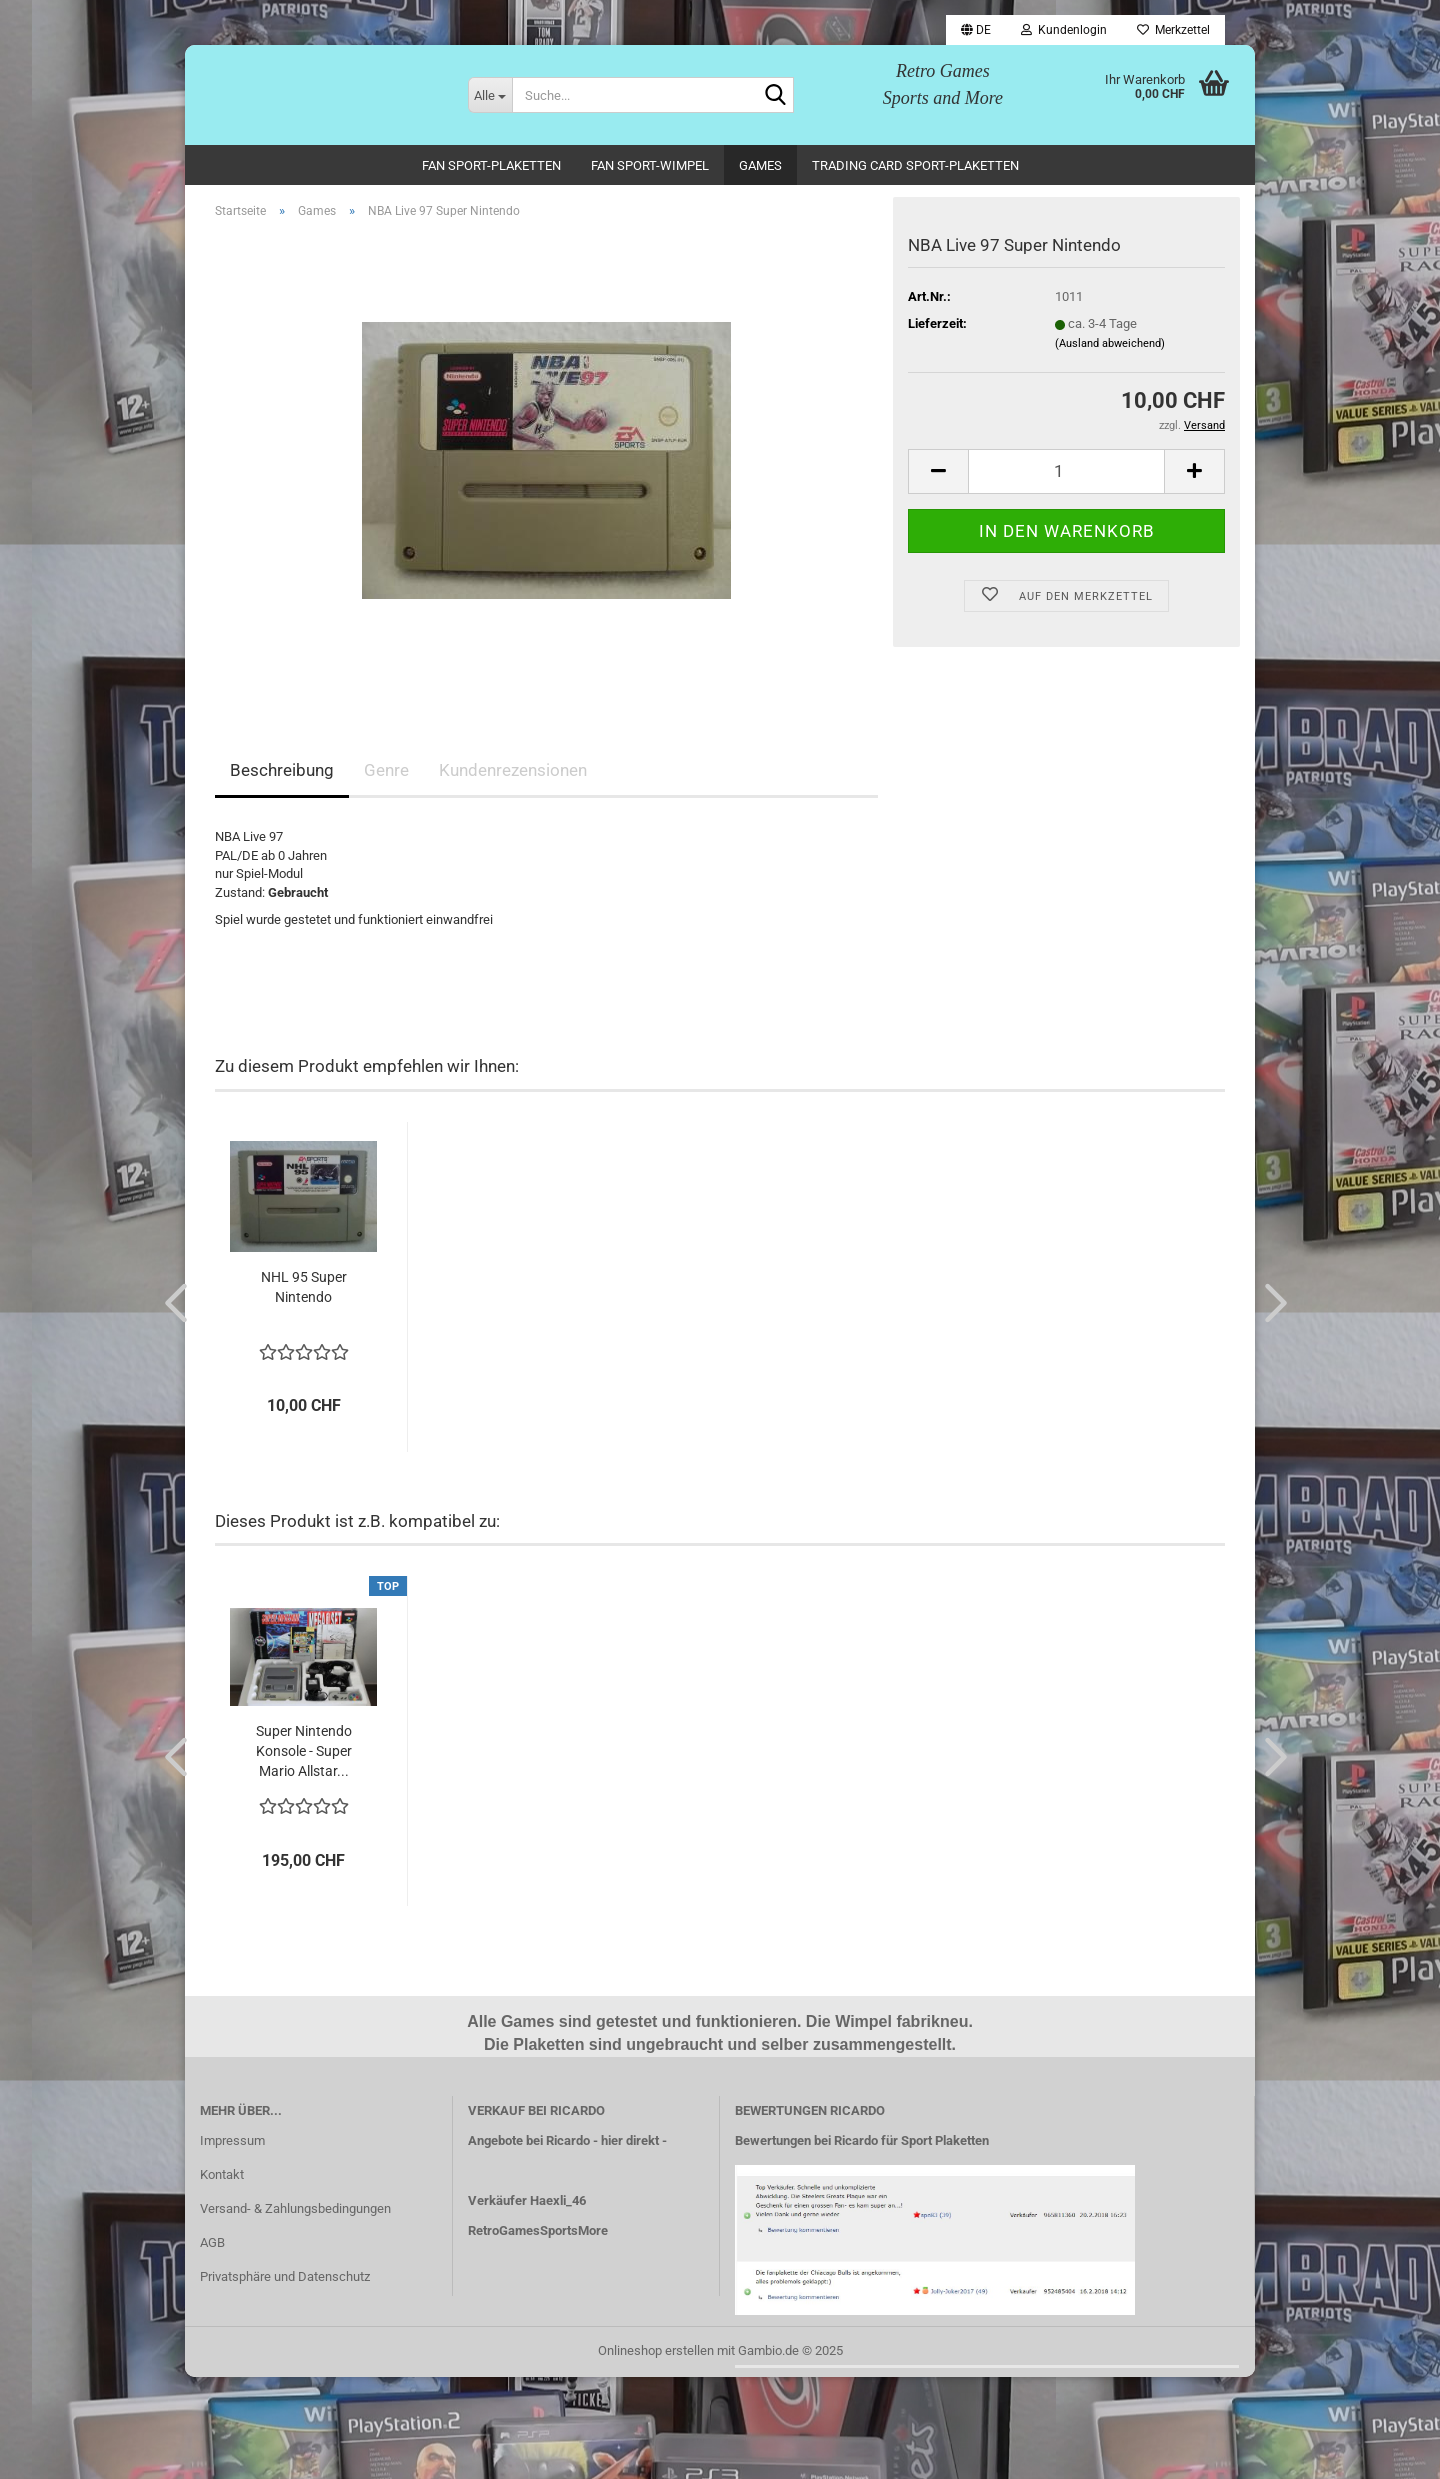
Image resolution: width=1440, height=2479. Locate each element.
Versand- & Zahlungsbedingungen (295, 2212)
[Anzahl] (1066, 474)
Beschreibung (282, 774)
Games (760, 165)
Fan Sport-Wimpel (650, 165)
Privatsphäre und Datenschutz (285, 2279)
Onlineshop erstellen (656, 2353)
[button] (976, 30)
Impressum (232, 2144)
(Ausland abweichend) (1110, 346)
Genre (386, 774)
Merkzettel (1173, 30)
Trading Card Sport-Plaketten (915, 165)
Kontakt (222, 2178)
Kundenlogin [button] (1064, 30)
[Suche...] (490, 95)
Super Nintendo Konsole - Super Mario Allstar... (304, 1755)
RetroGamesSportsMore (538, 2233)
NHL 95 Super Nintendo (304, 1290)
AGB (212, 2245)
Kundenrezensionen (513, 774)
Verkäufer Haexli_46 (527, 2204)
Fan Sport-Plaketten (491, 165)
